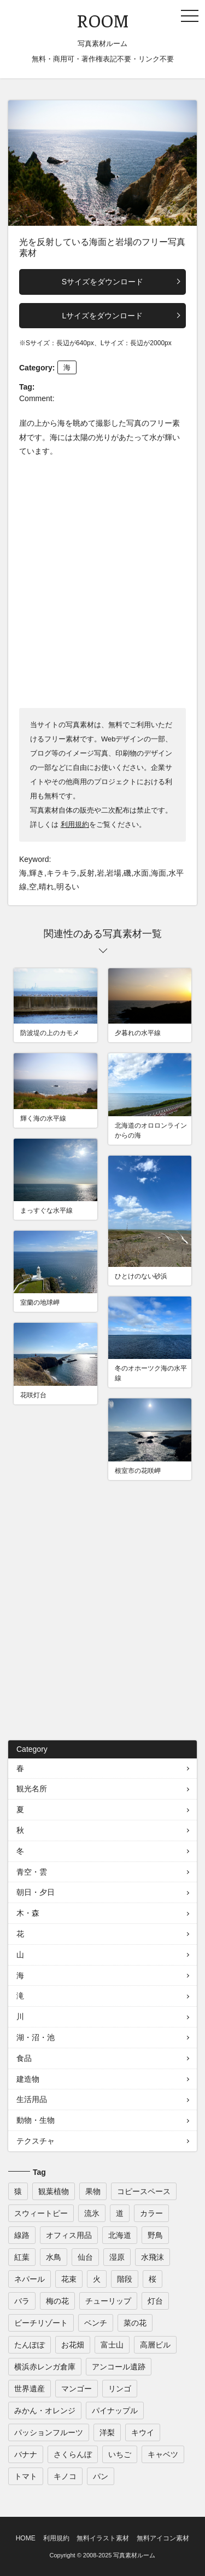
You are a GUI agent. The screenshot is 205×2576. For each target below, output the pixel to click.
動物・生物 (35, 2120)
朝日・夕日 (35, 1892)
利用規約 (75, 824)
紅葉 (22, 2257)
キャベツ (163, 2454)
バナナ (25, 2454)
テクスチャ (35, 2141)
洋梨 (107, 2432)
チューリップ (108, 2301)
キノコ (65, 2476)
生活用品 (31, 2099)
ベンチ (95, 2322)
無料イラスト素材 (103, 2538)
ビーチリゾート (41, 2322)
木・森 (27, 1913)
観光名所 (31, 1788)
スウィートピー (41, 2213)
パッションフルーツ (48, 2432)
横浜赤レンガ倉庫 (44, 2366)
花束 (69, 2279)
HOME (26, 2538)
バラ (22, 2301)
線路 (22, 2235)
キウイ (142, 2432)
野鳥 (155, 2235)
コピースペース (144, 2191)
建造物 (27, 2079)
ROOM (103, 20)
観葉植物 (53, 2191)
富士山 (112, 2344)
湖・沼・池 (35, 2037)
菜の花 (135, 2322)
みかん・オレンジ (44, 2410)
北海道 (119, 2235)
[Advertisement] (102, 582)
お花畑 (72, 2344)
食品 (24, 2058)
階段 (124, 2279)
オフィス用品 (69, 2235)
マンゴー (76, 2388)
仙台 (85, 2257)
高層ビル (155, 2344)
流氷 (91, 2213)
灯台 (155, 2301)
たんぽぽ (29, 2344)
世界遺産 (29, 2388)
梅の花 (57, 2301)
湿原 (117, 2257)
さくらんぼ (73, 2454)
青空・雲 (31, 1871)
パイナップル (115, 2410)
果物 (93, 2191)
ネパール (29, 2279)
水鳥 (53, 2257)
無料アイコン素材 (163, 2538)
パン (100, 2476)
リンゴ (119, 2388)
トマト (25, 2476)
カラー (151, 2213)
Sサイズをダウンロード (102, 281)
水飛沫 (152, 2257)
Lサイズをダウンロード (102, 315)
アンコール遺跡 (118, 2366)
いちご (119, 2454)
